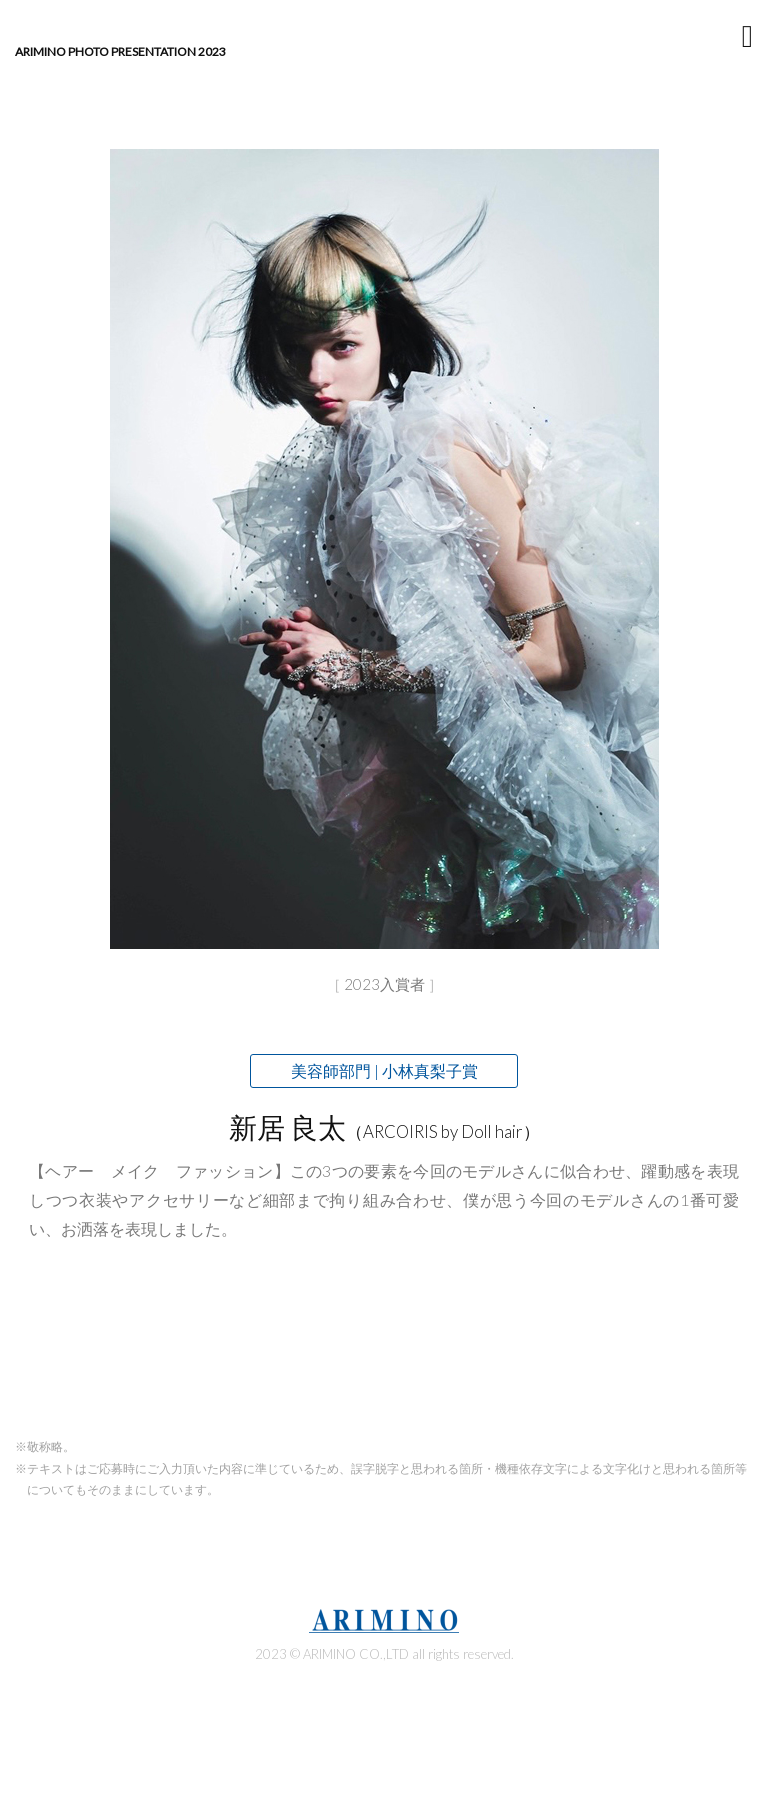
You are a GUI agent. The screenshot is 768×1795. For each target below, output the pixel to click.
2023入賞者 (384, 984)
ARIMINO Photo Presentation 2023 (120, 52)
